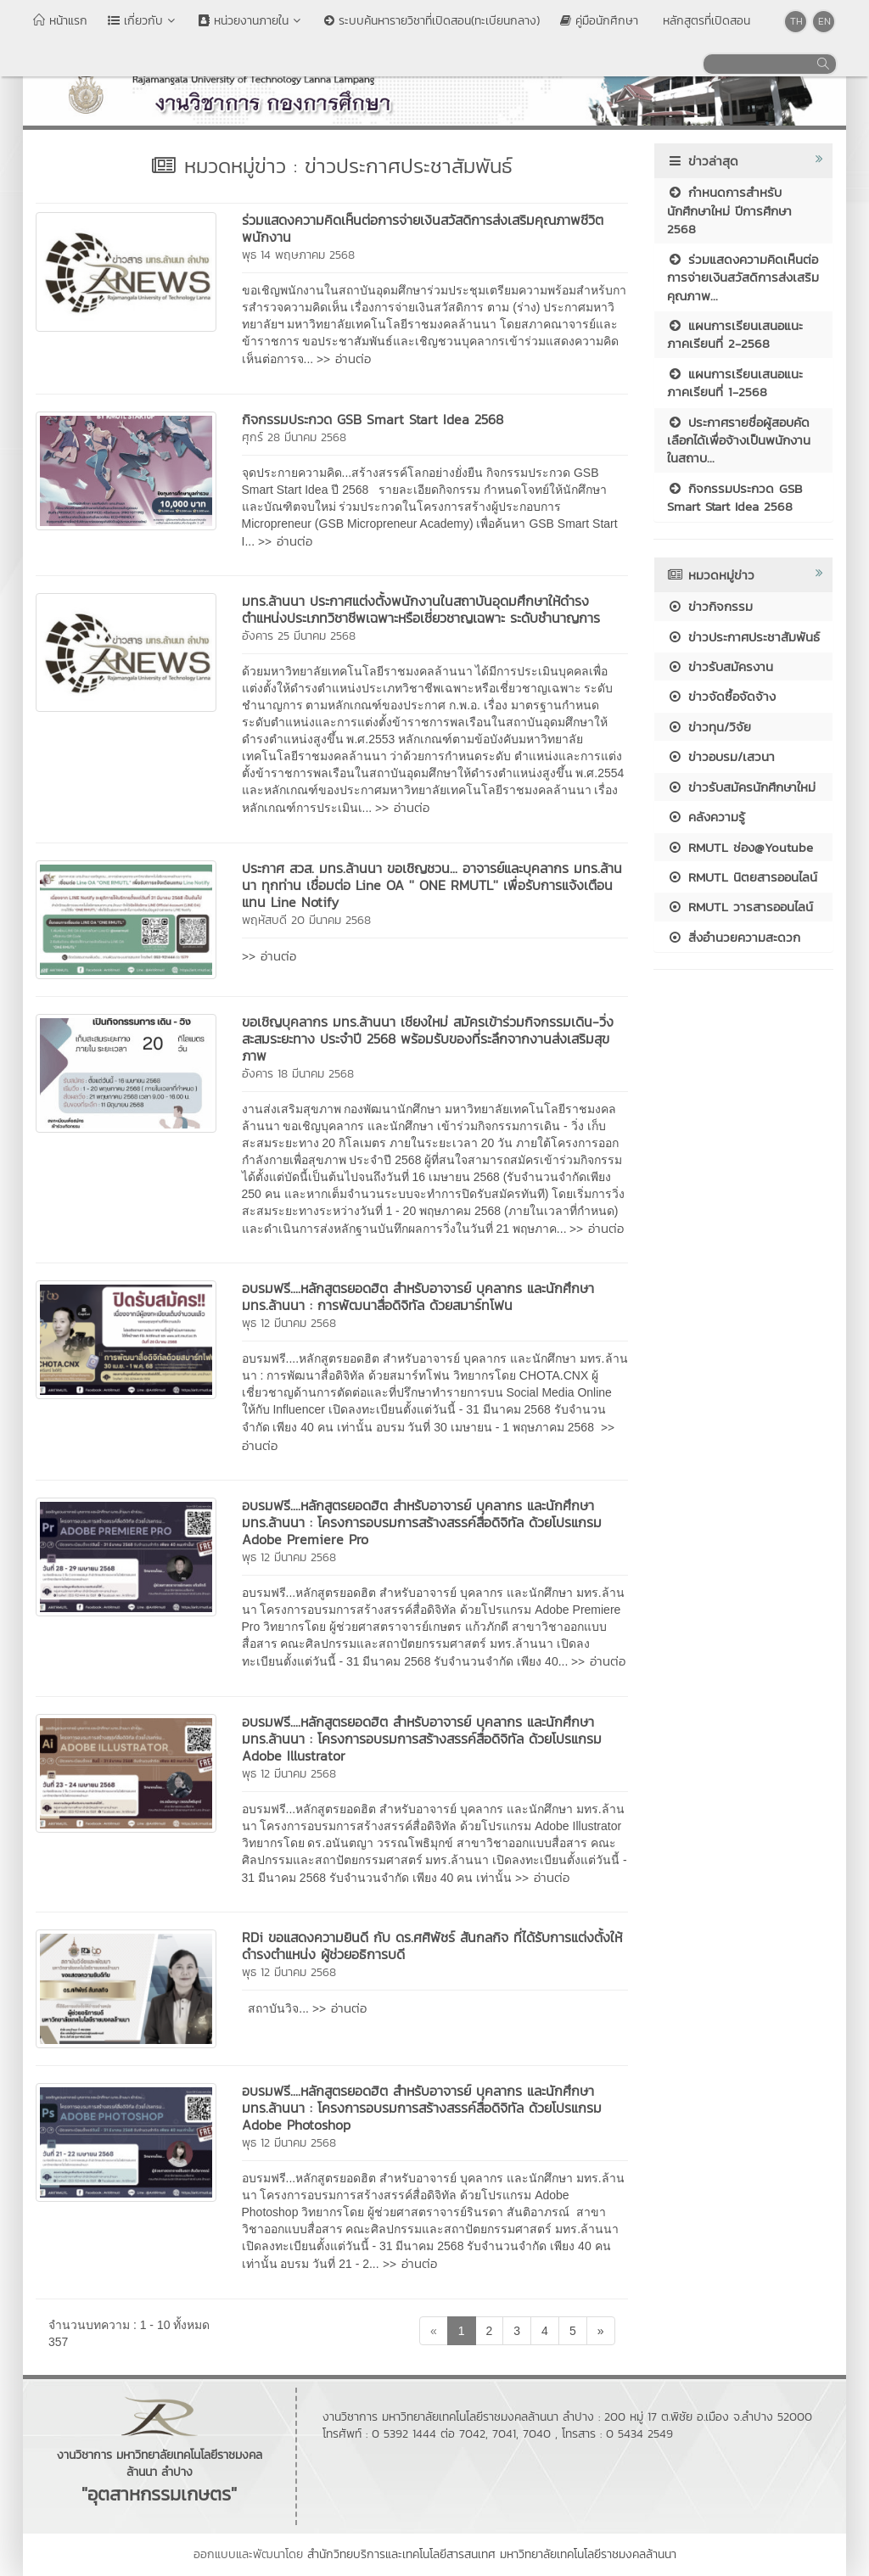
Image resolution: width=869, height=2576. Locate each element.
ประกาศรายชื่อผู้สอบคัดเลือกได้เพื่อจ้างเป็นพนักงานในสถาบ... (738, 440)
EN (824, 21)
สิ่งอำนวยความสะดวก (733, 937)
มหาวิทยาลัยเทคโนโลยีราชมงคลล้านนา (588, 2554)
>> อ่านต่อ (344, 358)
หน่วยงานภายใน (251, 21)
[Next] (600, 2330)
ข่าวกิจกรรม (710, 606)
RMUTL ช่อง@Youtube (740, 847)
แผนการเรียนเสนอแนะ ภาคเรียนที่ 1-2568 (735, 382)
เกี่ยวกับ (143, 21)
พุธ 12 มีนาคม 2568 (289, 1323)
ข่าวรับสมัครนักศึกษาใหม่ (741, 787)
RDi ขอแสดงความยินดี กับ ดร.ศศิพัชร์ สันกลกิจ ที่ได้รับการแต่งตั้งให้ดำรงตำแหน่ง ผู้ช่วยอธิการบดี (432, 1945)
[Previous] (433, 2330)
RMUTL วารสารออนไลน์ (740, 906)
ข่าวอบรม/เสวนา (721, 756)
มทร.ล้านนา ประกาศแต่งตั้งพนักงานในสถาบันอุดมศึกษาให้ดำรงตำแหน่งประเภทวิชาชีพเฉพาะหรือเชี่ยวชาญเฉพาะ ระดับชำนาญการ (421, 609)
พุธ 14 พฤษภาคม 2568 (298, 255)
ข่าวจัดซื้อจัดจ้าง (721, 696)
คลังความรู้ (706, 816)
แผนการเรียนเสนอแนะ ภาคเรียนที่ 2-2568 (735, 334)
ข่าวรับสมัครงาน (720, 666)
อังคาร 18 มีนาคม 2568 (298, 1074)
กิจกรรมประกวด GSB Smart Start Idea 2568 (372, 419)
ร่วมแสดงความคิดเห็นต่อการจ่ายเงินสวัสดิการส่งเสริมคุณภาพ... (743, 277)
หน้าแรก (60, 21)
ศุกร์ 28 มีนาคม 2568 (294, 437)
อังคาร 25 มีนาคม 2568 (299, 636)
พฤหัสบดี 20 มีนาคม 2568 (306, 920)
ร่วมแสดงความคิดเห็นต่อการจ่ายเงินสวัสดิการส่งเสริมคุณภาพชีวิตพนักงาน (422, 228)
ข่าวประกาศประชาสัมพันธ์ (743, 637)
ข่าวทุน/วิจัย (709, 726)
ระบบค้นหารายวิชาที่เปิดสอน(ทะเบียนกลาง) (432, 21)
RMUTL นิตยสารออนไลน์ (742, 877)
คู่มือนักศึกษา (599, 21)
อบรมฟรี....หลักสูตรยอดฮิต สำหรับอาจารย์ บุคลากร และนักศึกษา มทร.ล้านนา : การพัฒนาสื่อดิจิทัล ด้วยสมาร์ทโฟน (418, 1296)
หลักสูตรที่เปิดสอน (704, 21)
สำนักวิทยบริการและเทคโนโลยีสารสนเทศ (401, 2554)
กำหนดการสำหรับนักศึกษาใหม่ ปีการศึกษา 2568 (729, 210)
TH (796, 21)
